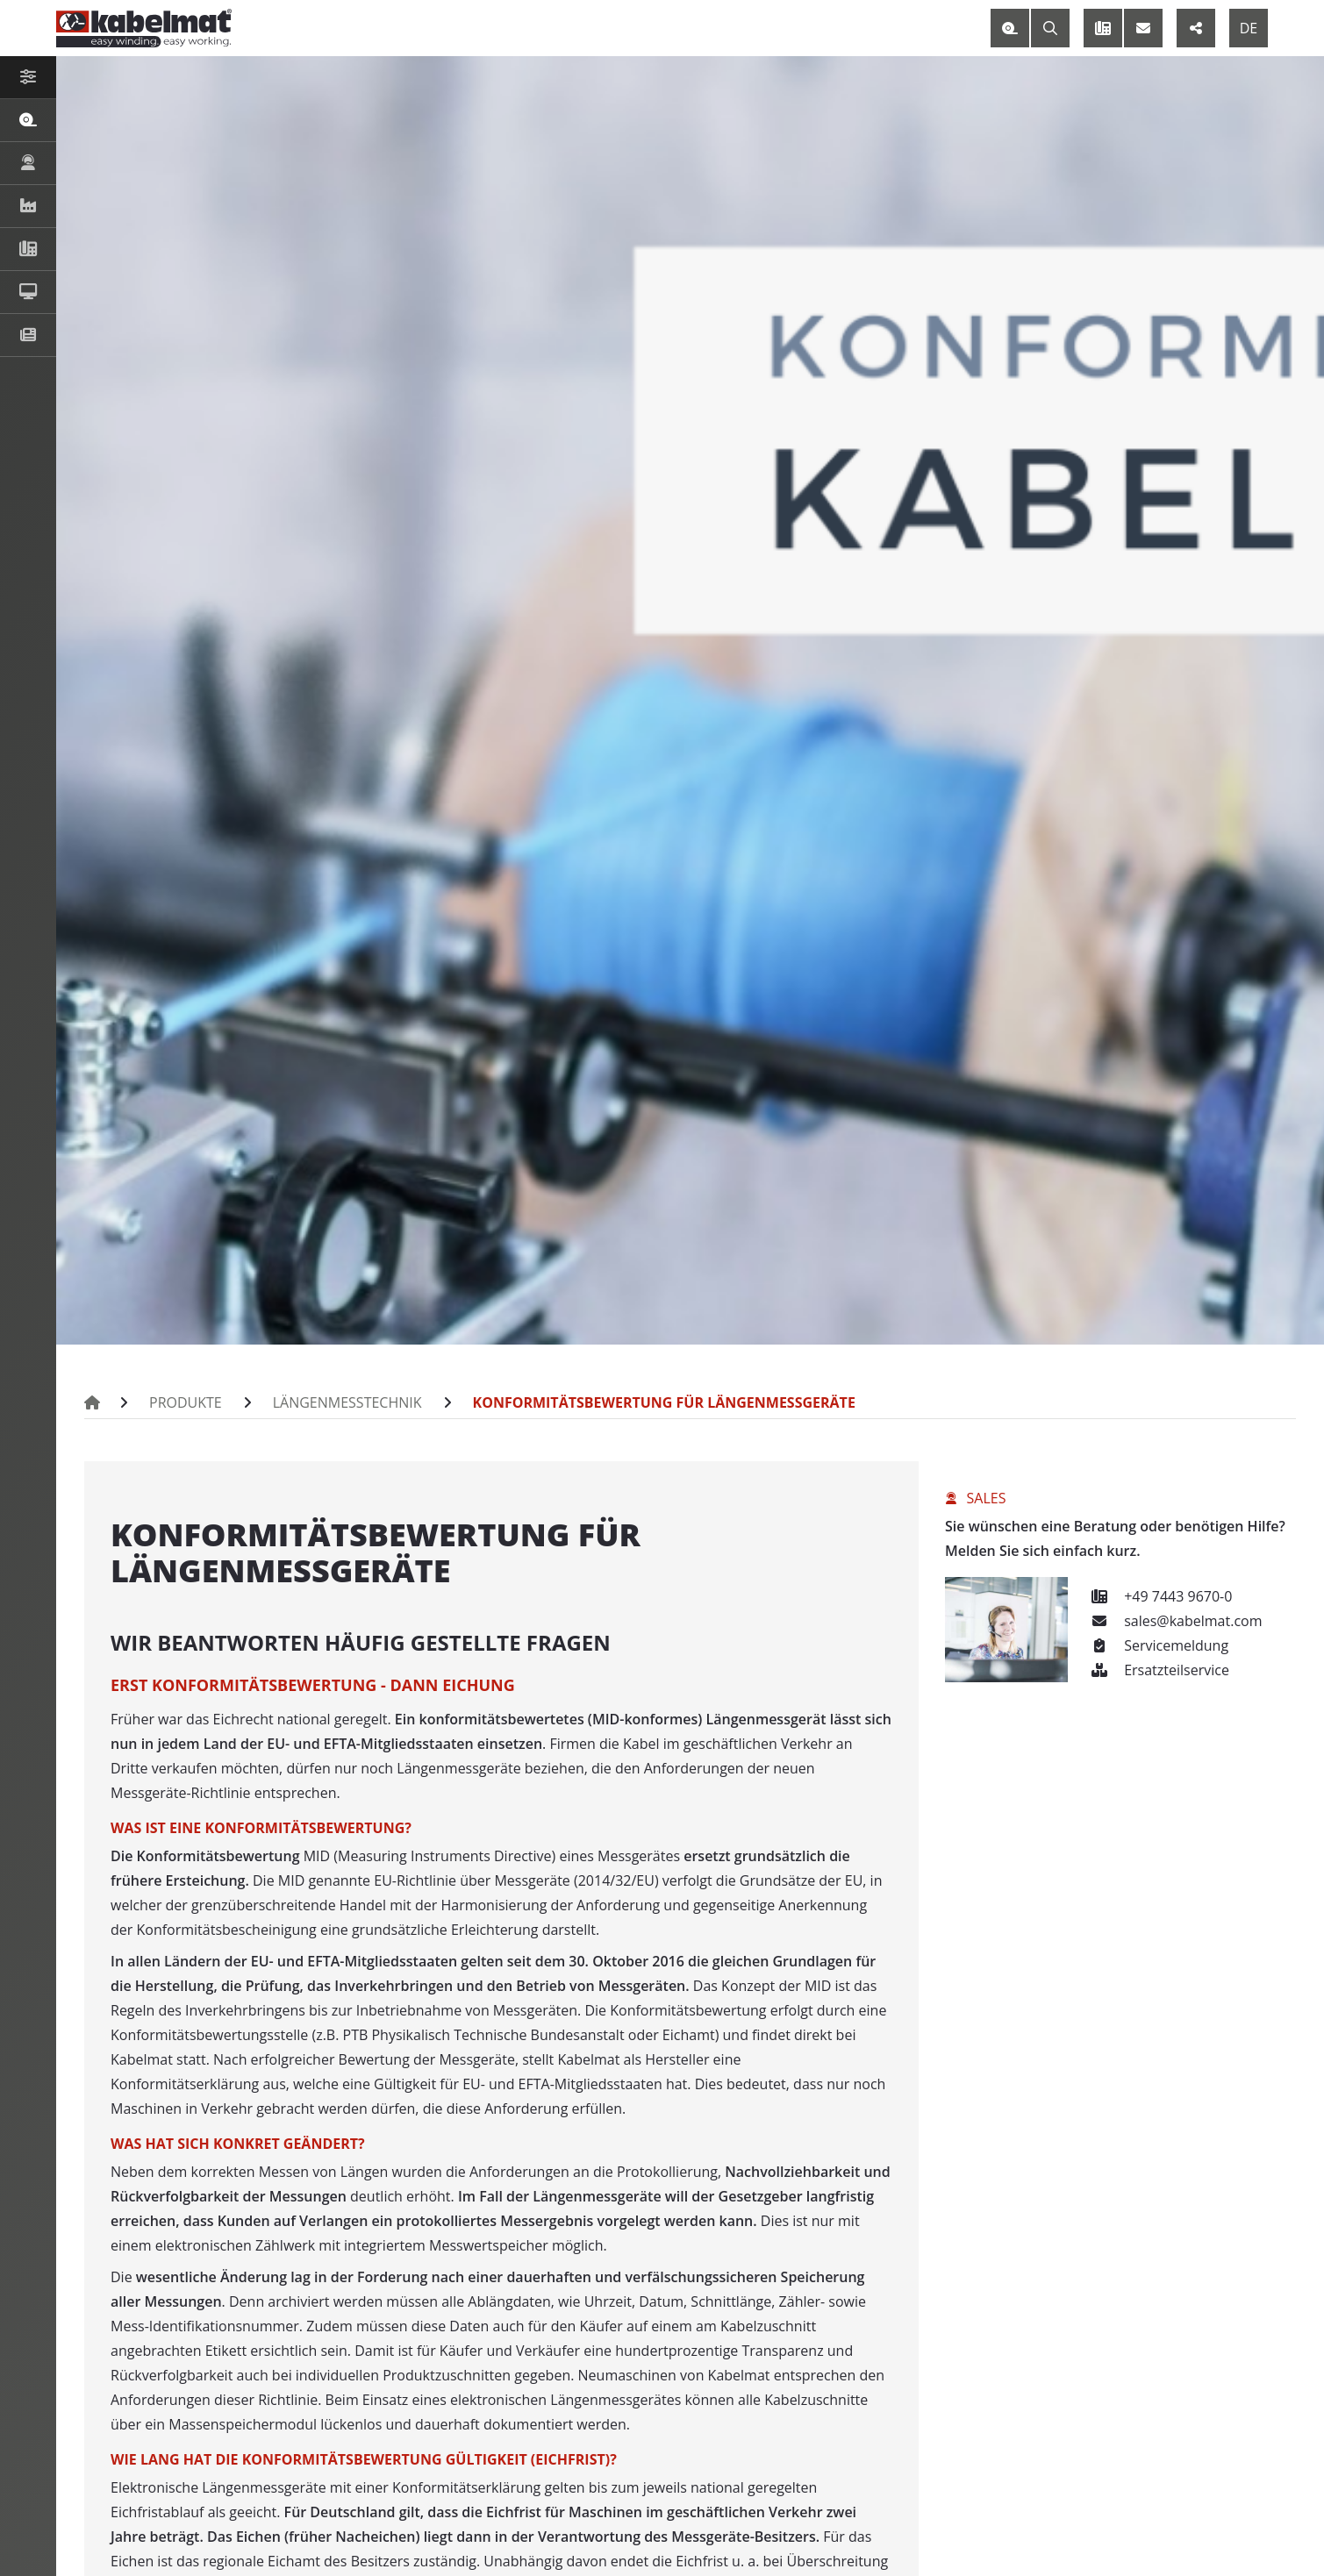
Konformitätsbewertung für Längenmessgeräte (629, 1402)
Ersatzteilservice (1157, 1670)
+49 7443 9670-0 (1158, 1596)
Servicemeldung (1156, 1645)
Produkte (182, 1402)
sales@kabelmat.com (1173, 1621)
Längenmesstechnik (335, 1402)
